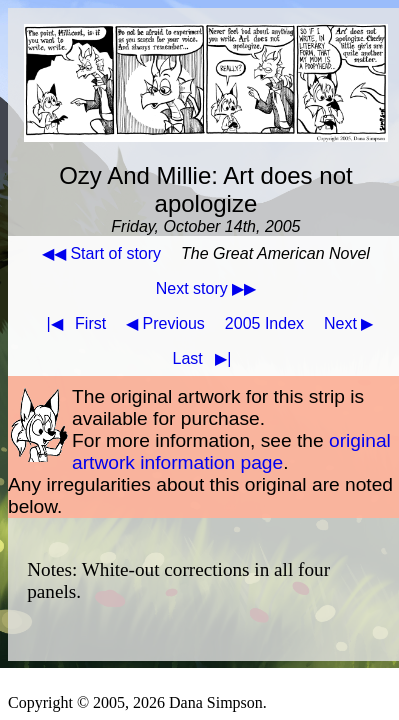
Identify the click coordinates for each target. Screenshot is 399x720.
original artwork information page (231, 451)
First (72, 323)
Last (206, 358)
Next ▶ (348, 323)
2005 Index (264, 323)
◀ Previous (165, 323)
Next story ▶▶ (206, 288)
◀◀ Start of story (101, 253)
